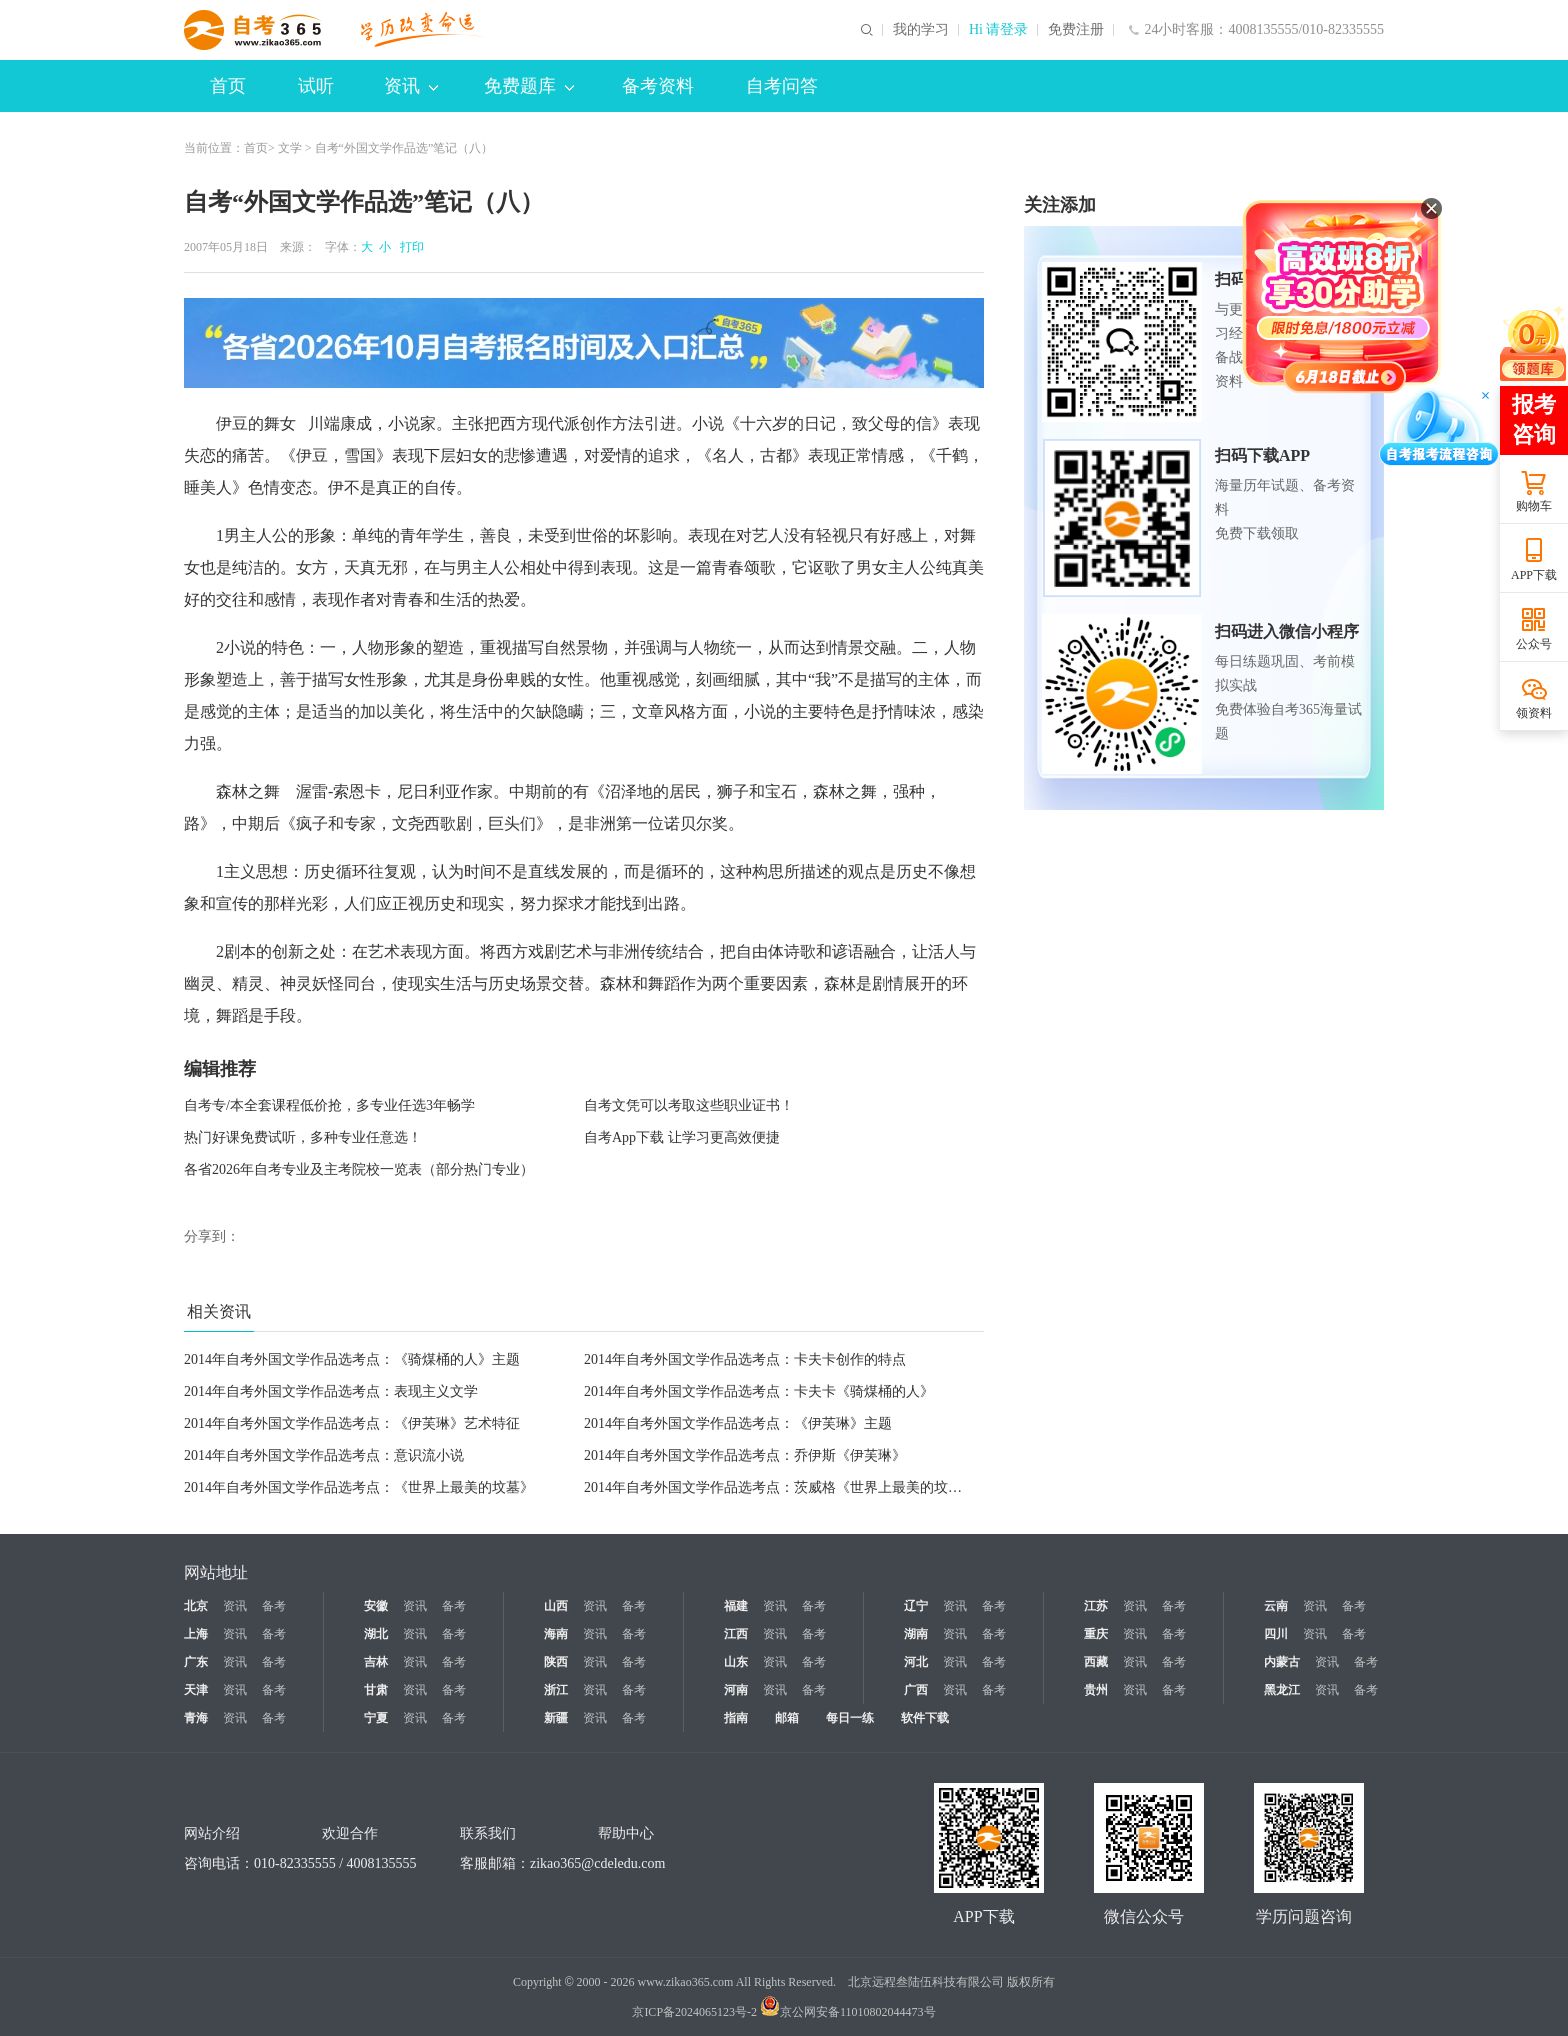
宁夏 (376, 1718)
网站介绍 (212, 1833)
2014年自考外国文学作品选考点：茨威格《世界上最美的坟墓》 (780, 1487)
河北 (916, 1662)
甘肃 (376, 1690)
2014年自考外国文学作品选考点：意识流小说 (324, 1455)
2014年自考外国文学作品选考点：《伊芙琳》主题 (738, 1423)
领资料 (1534, 713)
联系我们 (488, 1833)
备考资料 (658, 86)
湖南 (916, 1634)
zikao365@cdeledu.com (597, 1863)
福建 (736, 1606)
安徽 (376, 1606)
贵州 (1096, 1690)
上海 (196, 1634)
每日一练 (850, 1718)
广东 (196, 1662)
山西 (556, 1606)
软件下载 (925, 1718)
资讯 (411, 86)
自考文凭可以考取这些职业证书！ (689, 1105)
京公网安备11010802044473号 (848, 2012)
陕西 (556, 1662)
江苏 (1096, 1606)
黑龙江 (1282, 1690)
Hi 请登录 (999, 30)
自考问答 (782, 86)
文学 (290, 148)
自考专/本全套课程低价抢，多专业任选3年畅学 (329, 1105)
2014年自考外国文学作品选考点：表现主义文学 (331, 1391)
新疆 (556, 1718)
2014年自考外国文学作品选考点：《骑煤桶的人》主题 (352, 1359)
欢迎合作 (350, 1833)
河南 (736, 1690)
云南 (1276, 1606)
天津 (196, 1690)
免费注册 (1076, 30)
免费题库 (529, 86)
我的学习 (921, 30)
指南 (736, 1718)
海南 (556, 1634)
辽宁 (916, 1606)
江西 (736, 1634)
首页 (228, 86)
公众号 (1534, 644)
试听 (316, 86)
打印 (409, 247)
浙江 (556, 1690)
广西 (916, 1690)
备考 (274, 1606)
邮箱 (787, 1718)
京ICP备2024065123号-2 (694, 2012)
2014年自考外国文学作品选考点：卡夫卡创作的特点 (745, 1359)
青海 (196, 1718)
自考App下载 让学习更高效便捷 (682, 1137)
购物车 (1534, 506)
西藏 (1096, 1662)
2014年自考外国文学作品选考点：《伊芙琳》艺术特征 (352, 1423)
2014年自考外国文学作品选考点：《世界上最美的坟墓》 (359, 1487)
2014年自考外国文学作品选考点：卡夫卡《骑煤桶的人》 (759, 1391)
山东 (736, 1662)
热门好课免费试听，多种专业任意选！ (303, 1137)
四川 (1276, 1634)
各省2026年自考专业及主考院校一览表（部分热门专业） (359, 1169)
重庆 (1096, 1634)
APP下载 (1534, 575)
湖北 (376, 1634)
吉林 (376, 1662)
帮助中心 (626, 1833)
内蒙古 (1282, 1662)
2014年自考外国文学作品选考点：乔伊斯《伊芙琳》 (745, 1455)
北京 (196, 1606)
